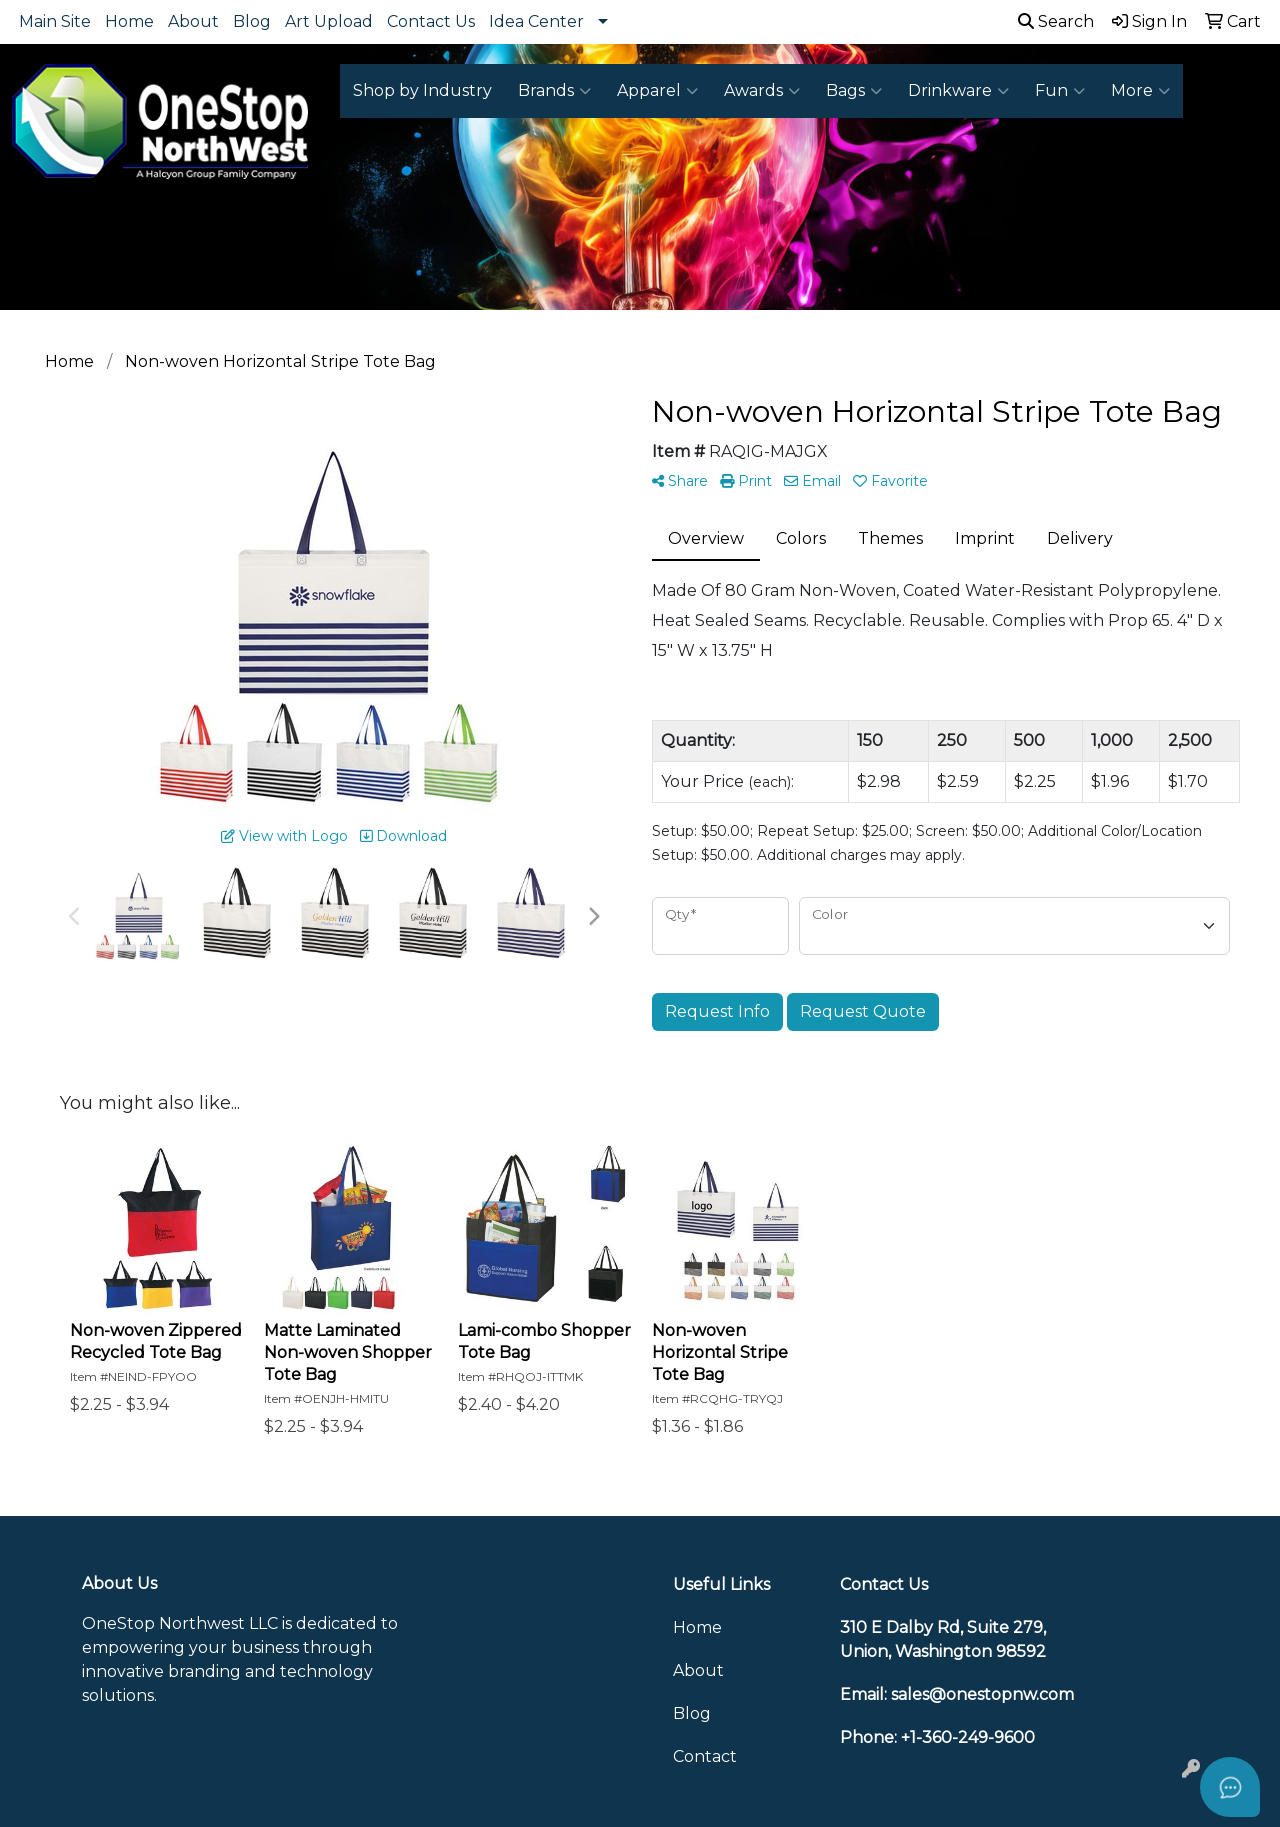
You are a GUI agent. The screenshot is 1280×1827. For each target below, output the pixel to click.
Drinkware (958, 91)
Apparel (657, 91)
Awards (762, 91)
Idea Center (536, 21)
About (193, 21)
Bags (854, 91)
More (1140, 91)
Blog (252, 21)
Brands (554, 91)
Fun (1060, 91)
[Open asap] (1230, 1787)
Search (1056, 21)
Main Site (55, 21)
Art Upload (329, 21)
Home (129, 21)
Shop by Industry (422, 90)
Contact (705, 1756)
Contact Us (431, 21)
